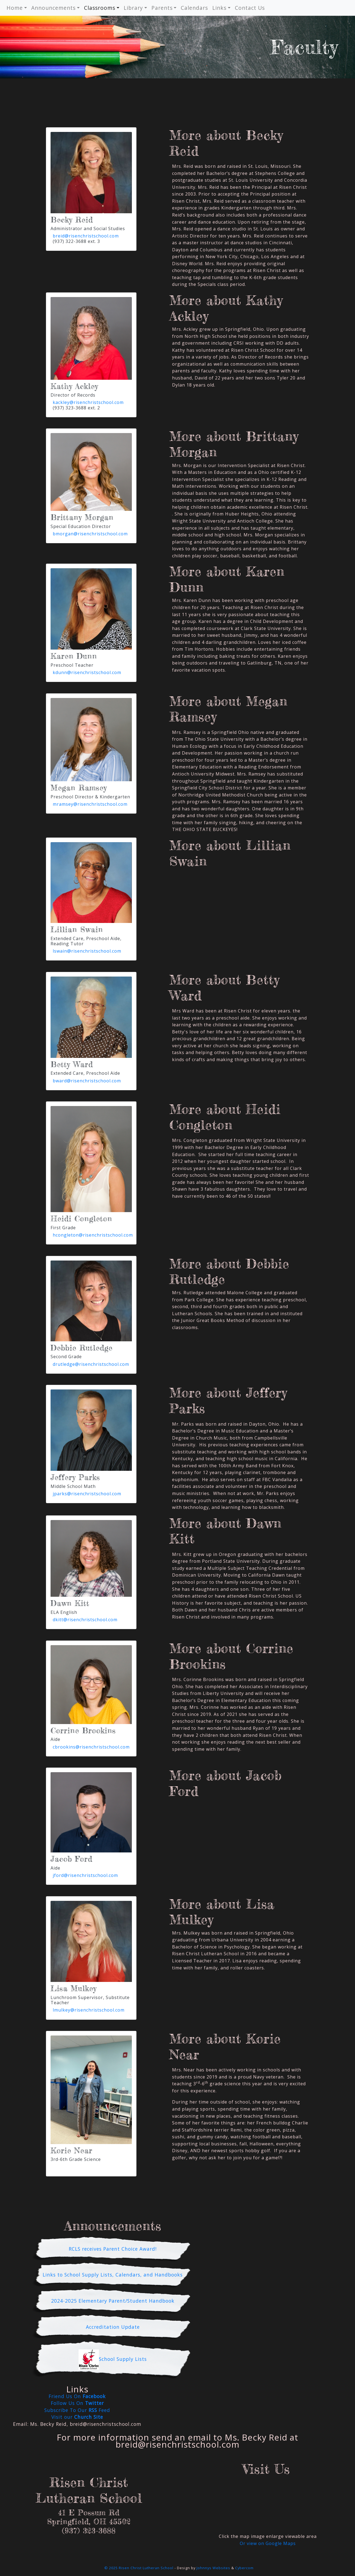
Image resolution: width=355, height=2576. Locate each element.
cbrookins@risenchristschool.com (91, 1747)
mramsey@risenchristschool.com (90, 804)
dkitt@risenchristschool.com (85, 1620)
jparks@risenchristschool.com (87, 1494)
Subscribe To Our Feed (77, 2410)
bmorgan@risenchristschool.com (90, 534)
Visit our (77, 2417)
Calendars (194, 7)
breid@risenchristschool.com (86, 236)
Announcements (53, 7)
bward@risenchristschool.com (87, 1081)
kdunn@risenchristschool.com (87, 672)
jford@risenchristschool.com (85, 1875)
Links (219, 7)
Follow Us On (77, 2403)
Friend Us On (77, 2396)
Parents (162, 7)
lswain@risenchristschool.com (87, 951)
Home (15, 7)
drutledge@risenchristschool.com (91, 1364)
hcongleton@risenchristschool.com (93, 1235)
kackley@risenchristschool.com (88, 402)
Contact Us (250, 7)
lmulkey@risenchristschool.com (88, 2010)
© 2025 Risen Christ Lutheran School (138, 2567)
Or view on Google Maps (268, 2543)
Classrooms (99, 7)
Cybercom (244, 2567)
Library (133, 7)
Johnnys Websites (213, 2567)
